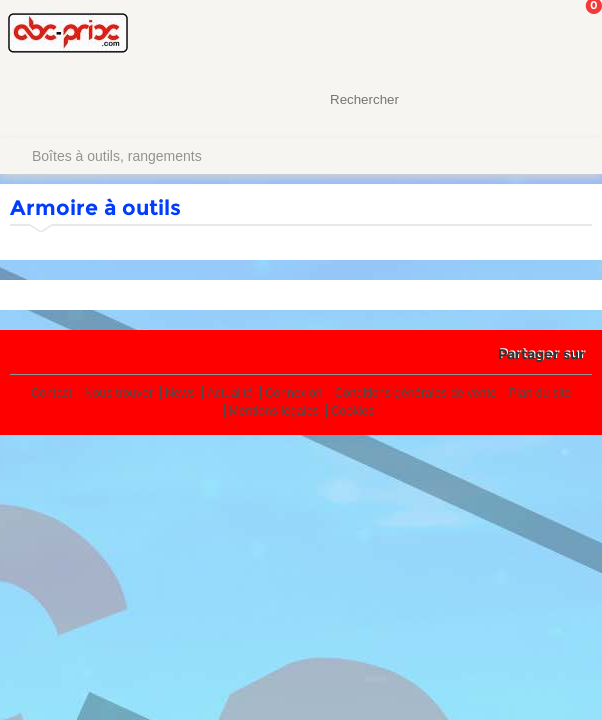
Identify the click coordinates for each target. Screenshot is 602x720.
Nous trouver (118, 393)
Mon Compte (512, 35)
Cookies (352, 411)
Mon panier (571, 35)
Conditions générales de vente (415, 393)
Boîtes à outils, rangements (117, 156)
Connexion (293, 393)
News (180, 393)
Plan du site (539, 393)
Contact (51, 393)
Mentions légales (274, 411)
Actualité (230, 393)
